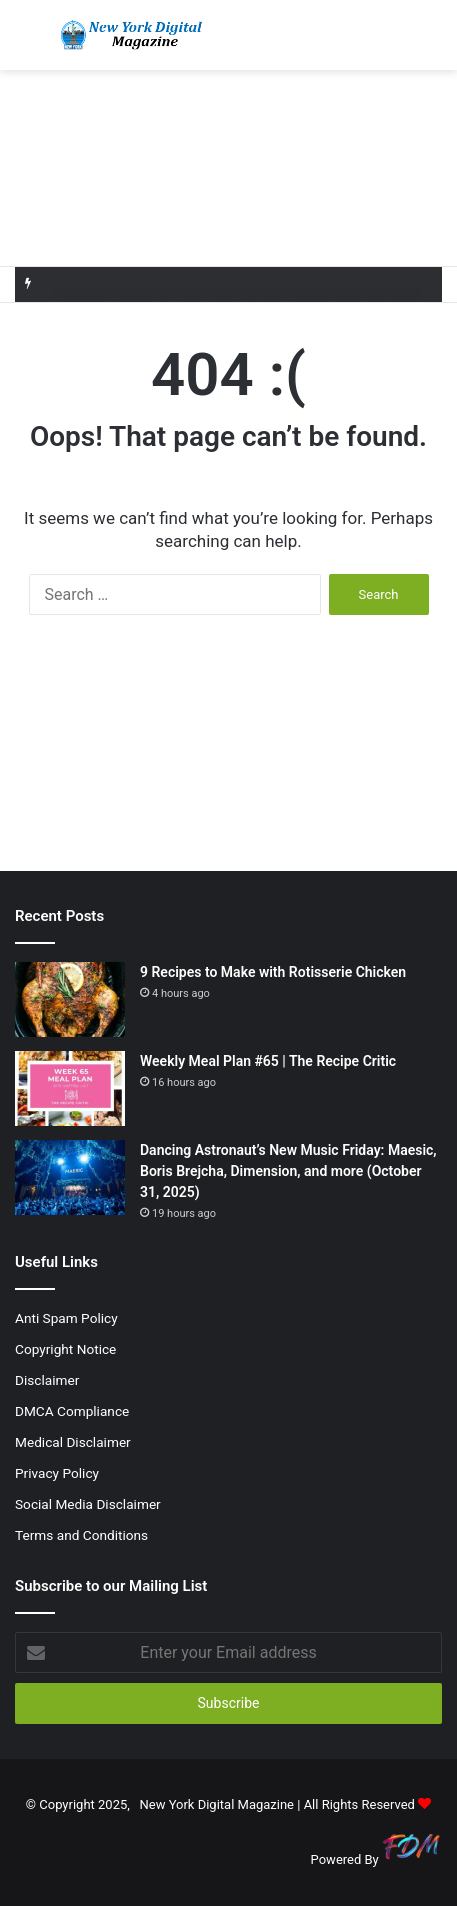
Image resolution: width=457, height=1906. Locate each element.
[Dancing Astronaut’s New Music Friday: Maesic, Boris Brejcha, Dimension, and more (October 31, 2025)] (70, 1177)
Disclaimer (47, 1380)
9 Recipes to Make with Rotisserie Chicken (273, 972)
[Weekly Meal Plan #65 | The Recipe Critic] (70, 1088)
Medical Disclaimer (73, 1442)
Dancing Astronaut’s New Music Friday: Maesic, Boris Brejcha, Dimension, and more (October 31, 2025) (288, 1171)
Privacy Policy (57, 1473)
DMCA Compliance (72, 1411)
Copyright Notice (65, 1349)
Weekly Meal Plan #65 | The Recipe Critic (268, 1061)
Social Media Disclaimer (88, 1504)
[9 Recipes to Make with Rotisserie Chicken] (70, 999)
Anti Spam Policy (66, 1318)
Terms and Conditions (81, 1535)
